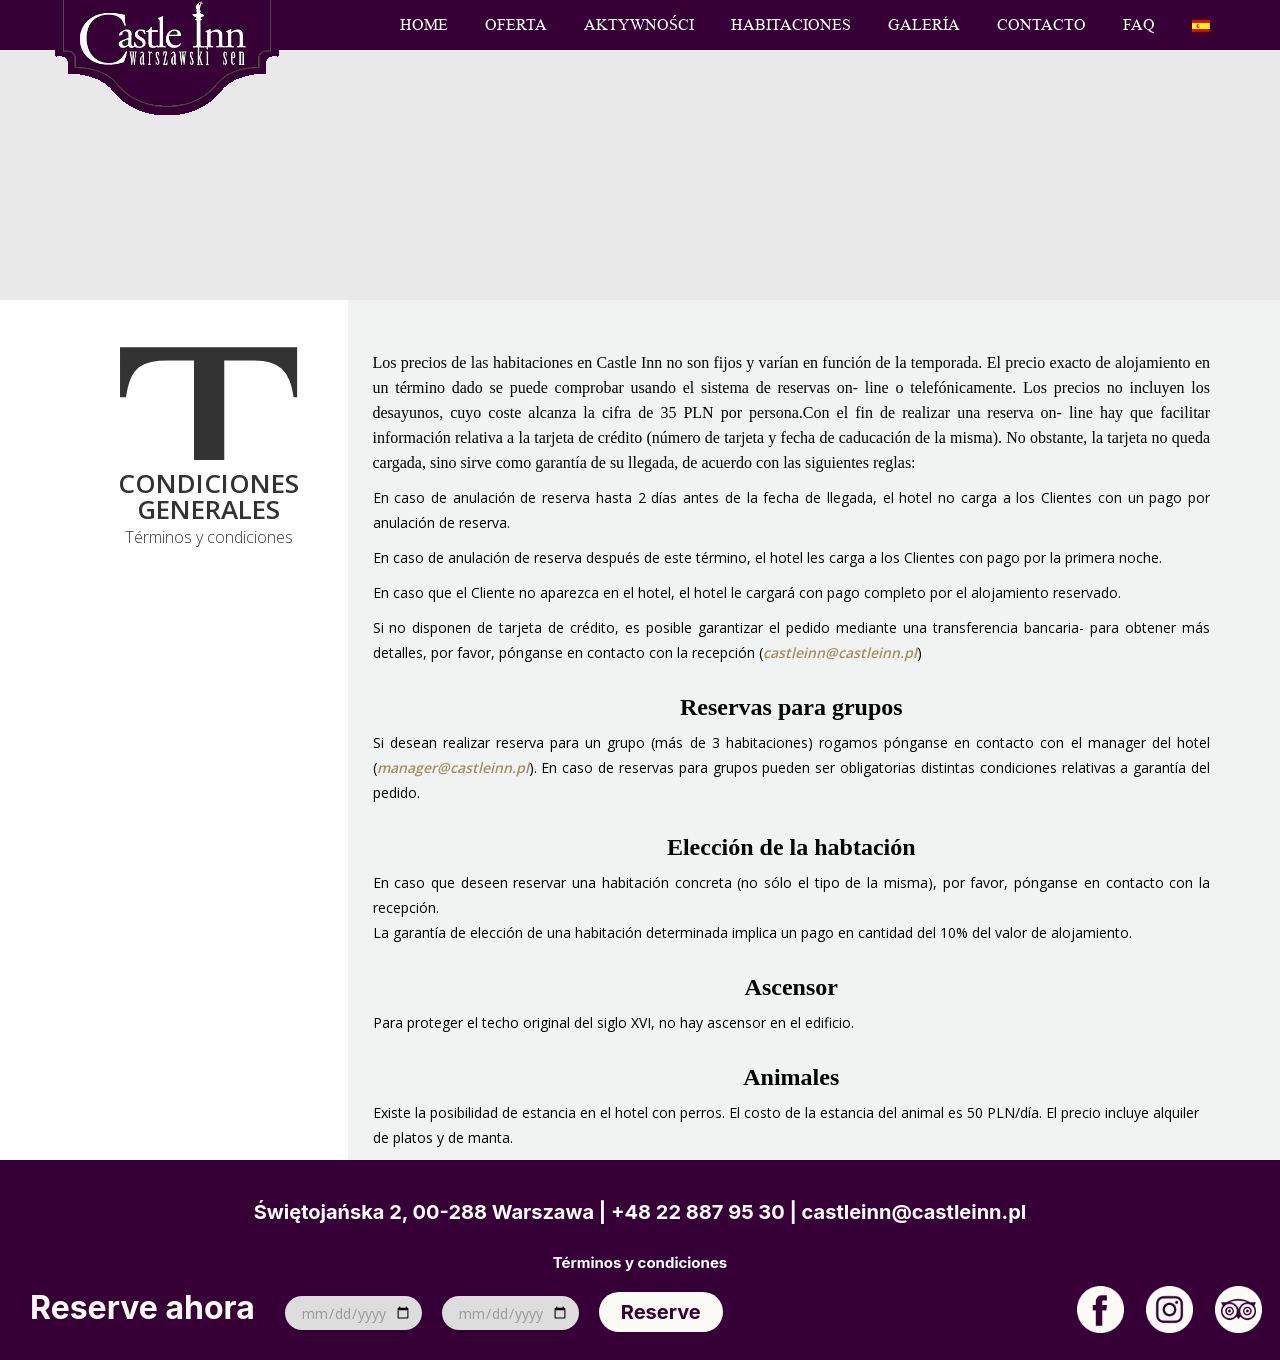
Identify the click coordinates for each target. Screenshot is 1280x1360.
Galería (924, 25)
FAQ (1139, 25)
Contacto (1041, 25)
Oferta (516, 25)
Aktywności (639, 25)
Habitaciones (791, 25)
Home (424, 25)
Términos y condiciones (640, 1263)
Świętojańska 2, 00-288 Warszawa (424, 1212)
